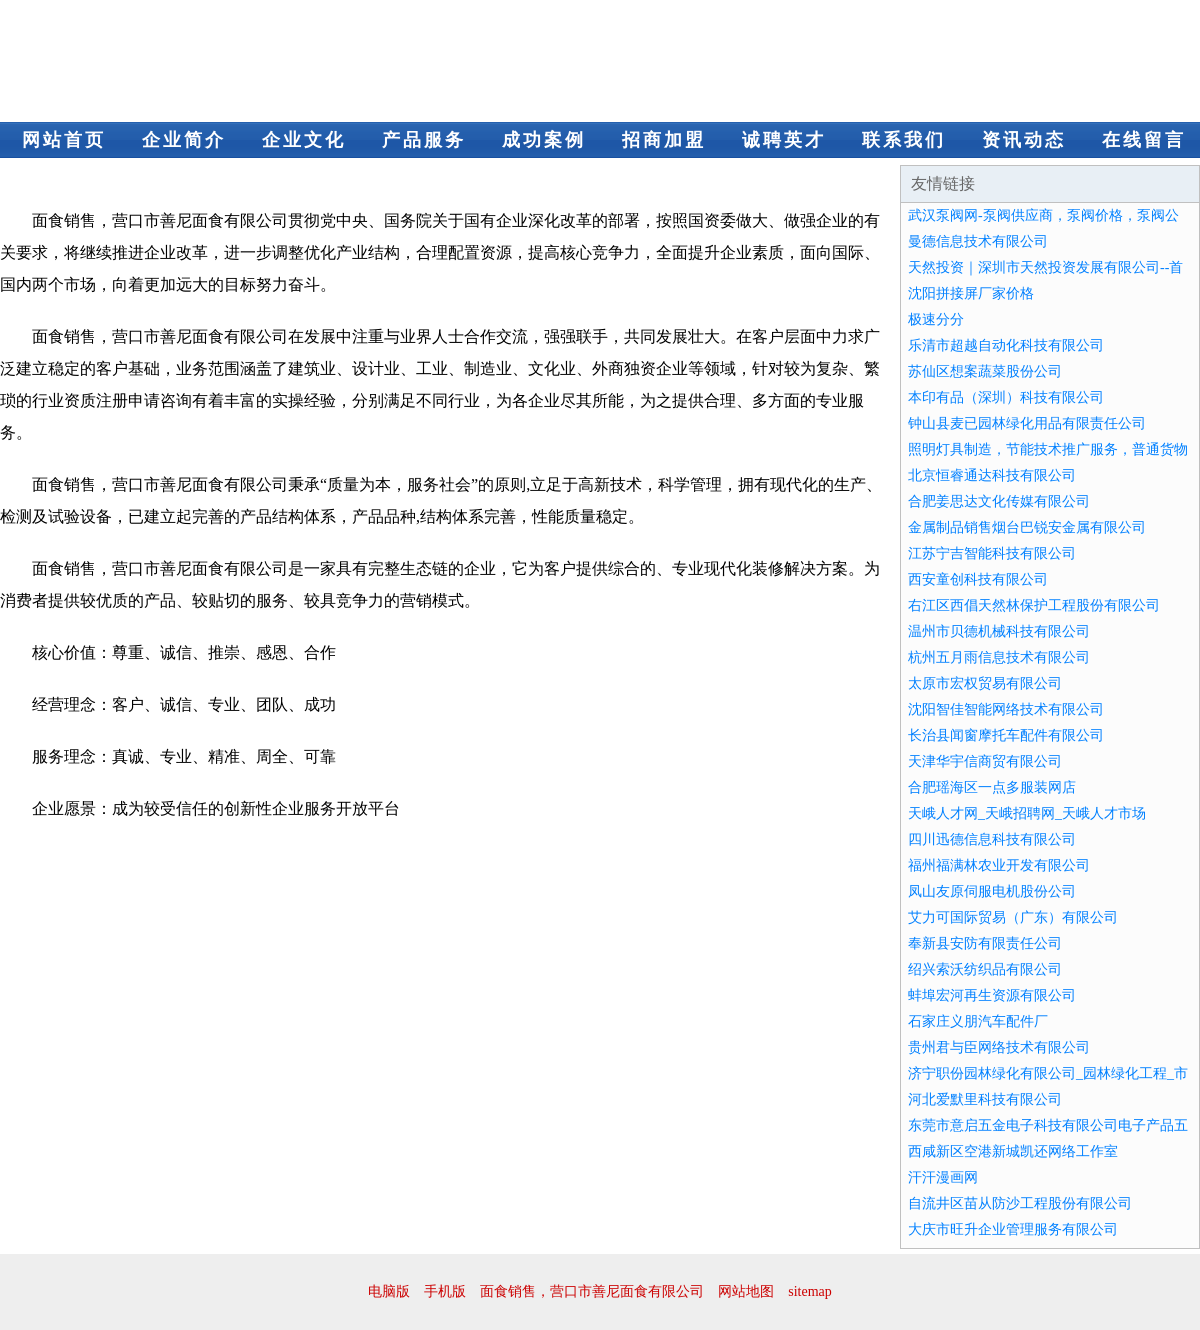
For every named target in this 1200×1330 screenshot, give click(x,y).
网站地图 (746, 1291)
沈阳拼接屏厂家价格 (971, 293)
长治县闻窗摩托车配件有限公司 (1006, 735)
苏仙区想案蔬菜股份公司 (985, 371)
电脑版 (389, 1291)
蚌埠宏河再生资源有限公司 (992, 995)
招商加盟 (664, 140)
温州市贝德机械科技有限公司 (999, 631)
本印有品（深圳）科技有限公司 (1006, 397)
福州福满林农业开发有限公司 (999, 865)
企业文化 (304, 140)
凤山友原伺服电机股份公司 (992, 891)
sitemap (810, 1291)
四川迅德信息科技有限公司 (992, 839)
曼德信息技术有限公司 (978, 241)
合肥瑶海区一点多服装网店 (992, 787)
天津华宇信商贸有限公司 (985, 761)
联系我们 (904, 140)
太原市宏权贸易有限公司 (985, 683)
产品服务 (424, 140)
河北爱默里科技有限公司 (985, 1099)
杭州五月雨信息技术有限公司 (999, 657)
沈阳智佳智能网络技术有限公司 (1006, 709)
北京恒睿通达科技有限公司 (992, 475)
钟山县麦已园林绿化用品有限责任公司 (1027, 423)
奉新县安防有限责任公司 (985, 943)
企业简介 (184, 140)
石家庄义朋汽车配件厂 (978, 1021)
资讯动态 (1024, 140)
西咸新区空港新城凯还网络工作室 (1013, 1151)
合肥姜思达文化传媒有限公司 (999, 501)
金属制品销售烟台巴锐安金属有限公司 (1027, 527)
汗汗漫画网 (943, 1177)
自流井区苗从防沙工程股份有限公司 (1020, 1203)
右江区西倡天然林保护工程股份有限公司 (1034, 605)
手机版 (445, 1291)
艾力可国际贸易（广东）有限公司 (1013, 917)
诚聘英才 (784, 140)
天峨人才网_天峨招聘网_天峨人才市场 (1027, 813)
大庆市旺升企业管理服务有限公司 (1013, 1229)
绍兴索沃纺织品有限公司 (985, 969)
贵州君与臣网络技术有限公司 (999, 1047)
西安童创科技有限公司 (978, 579)
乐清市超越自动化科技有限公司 (1006, 345)
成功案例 (544, 140)
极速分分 (936, 319)
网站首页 (64, 140)
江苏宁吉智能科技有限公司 (992, 553)
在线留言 (1144, 140)
